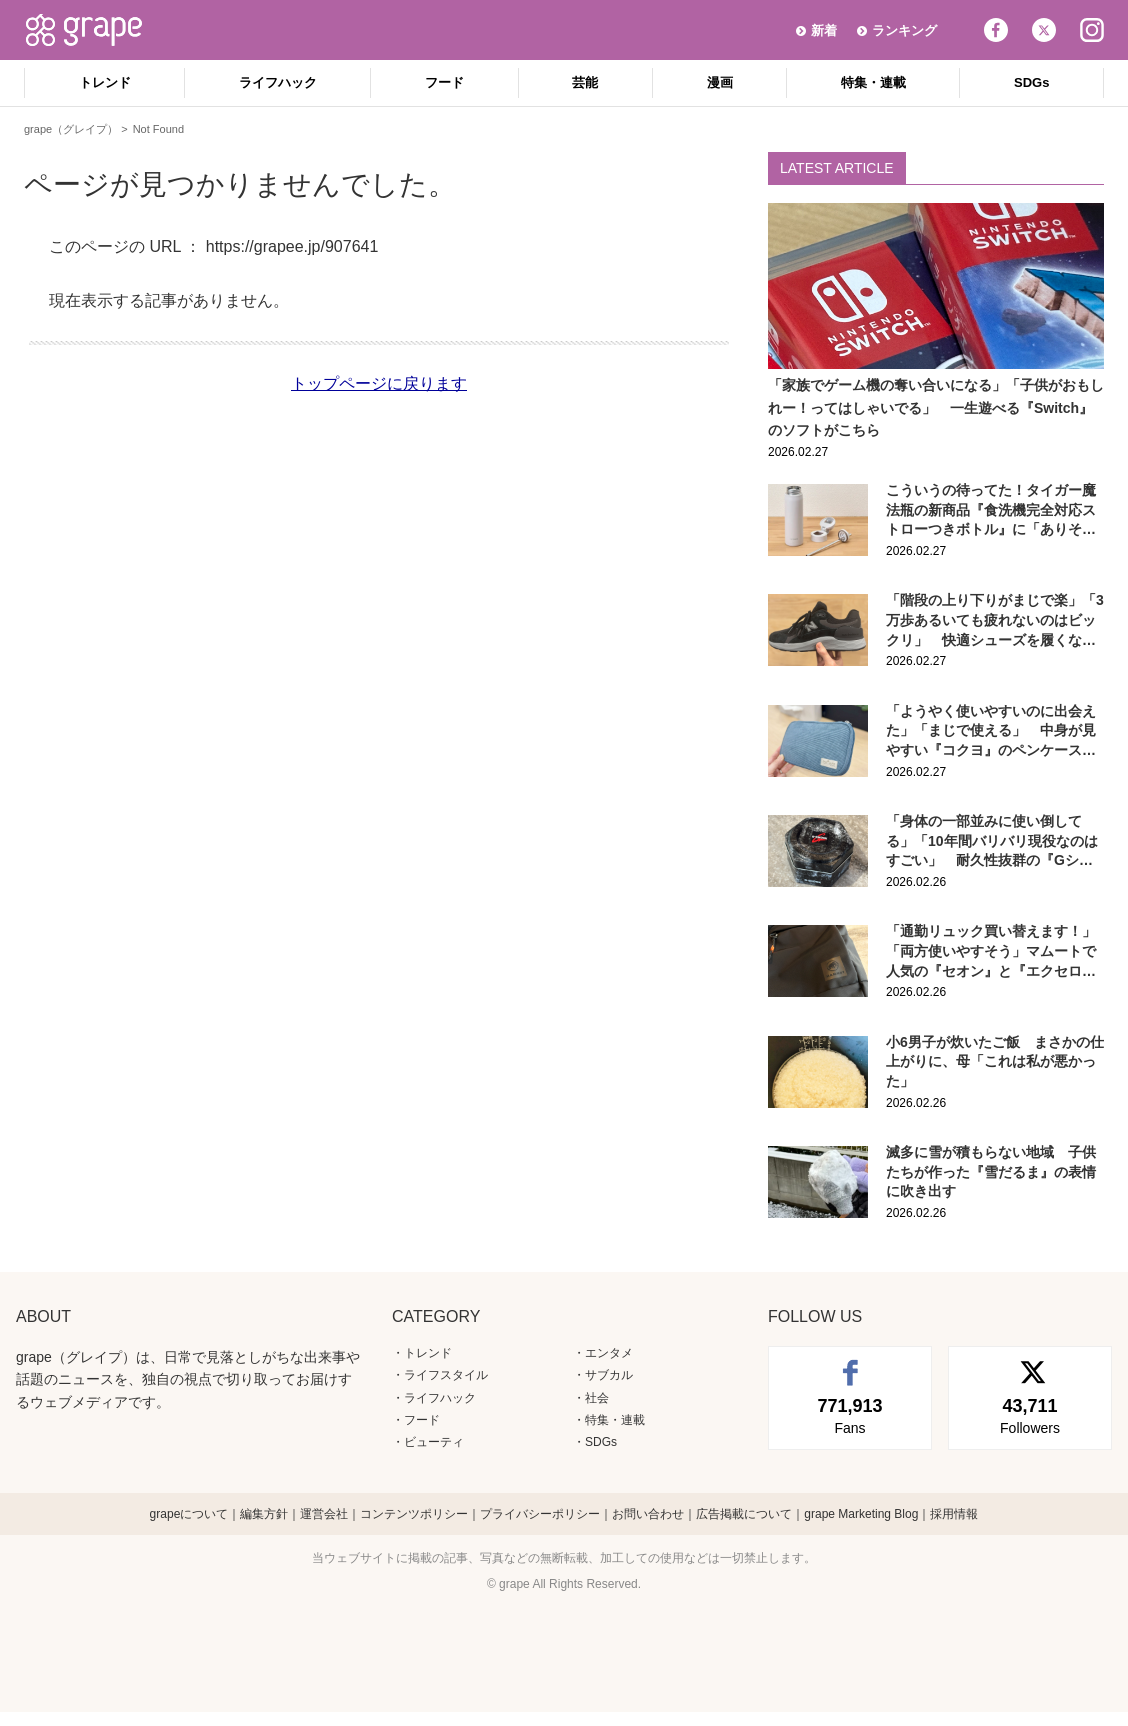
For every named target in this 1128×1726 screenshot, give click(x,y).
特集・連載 (873, 82)
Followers (1030, 1415)
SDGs (1031, 82)
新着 (824, 30)
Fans (850, 1415)
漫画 (720, 82)
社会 (597, 1398)
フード (444, 82)
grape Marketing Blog (861, 1514)
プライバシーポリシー (540, 1514)
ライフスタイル (446, 1375)
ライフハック (278, 82)
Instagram (1092, 30)
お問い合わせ (648, 1514)
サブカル (609, 1375)
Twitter (1044, 30)
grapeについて (189, 1514)
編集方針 (264, 1514)
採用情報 (954, 1514)
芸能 (585, 82)
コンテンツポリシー (414, 1514)
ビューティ (434, 1442)
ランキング (904, 30)
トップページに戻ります (379, 383)
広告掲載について (744, 1514)
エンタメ (609, 1353)
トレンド (105, 82)
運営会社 (324, 1514)
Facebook (996, 30)
